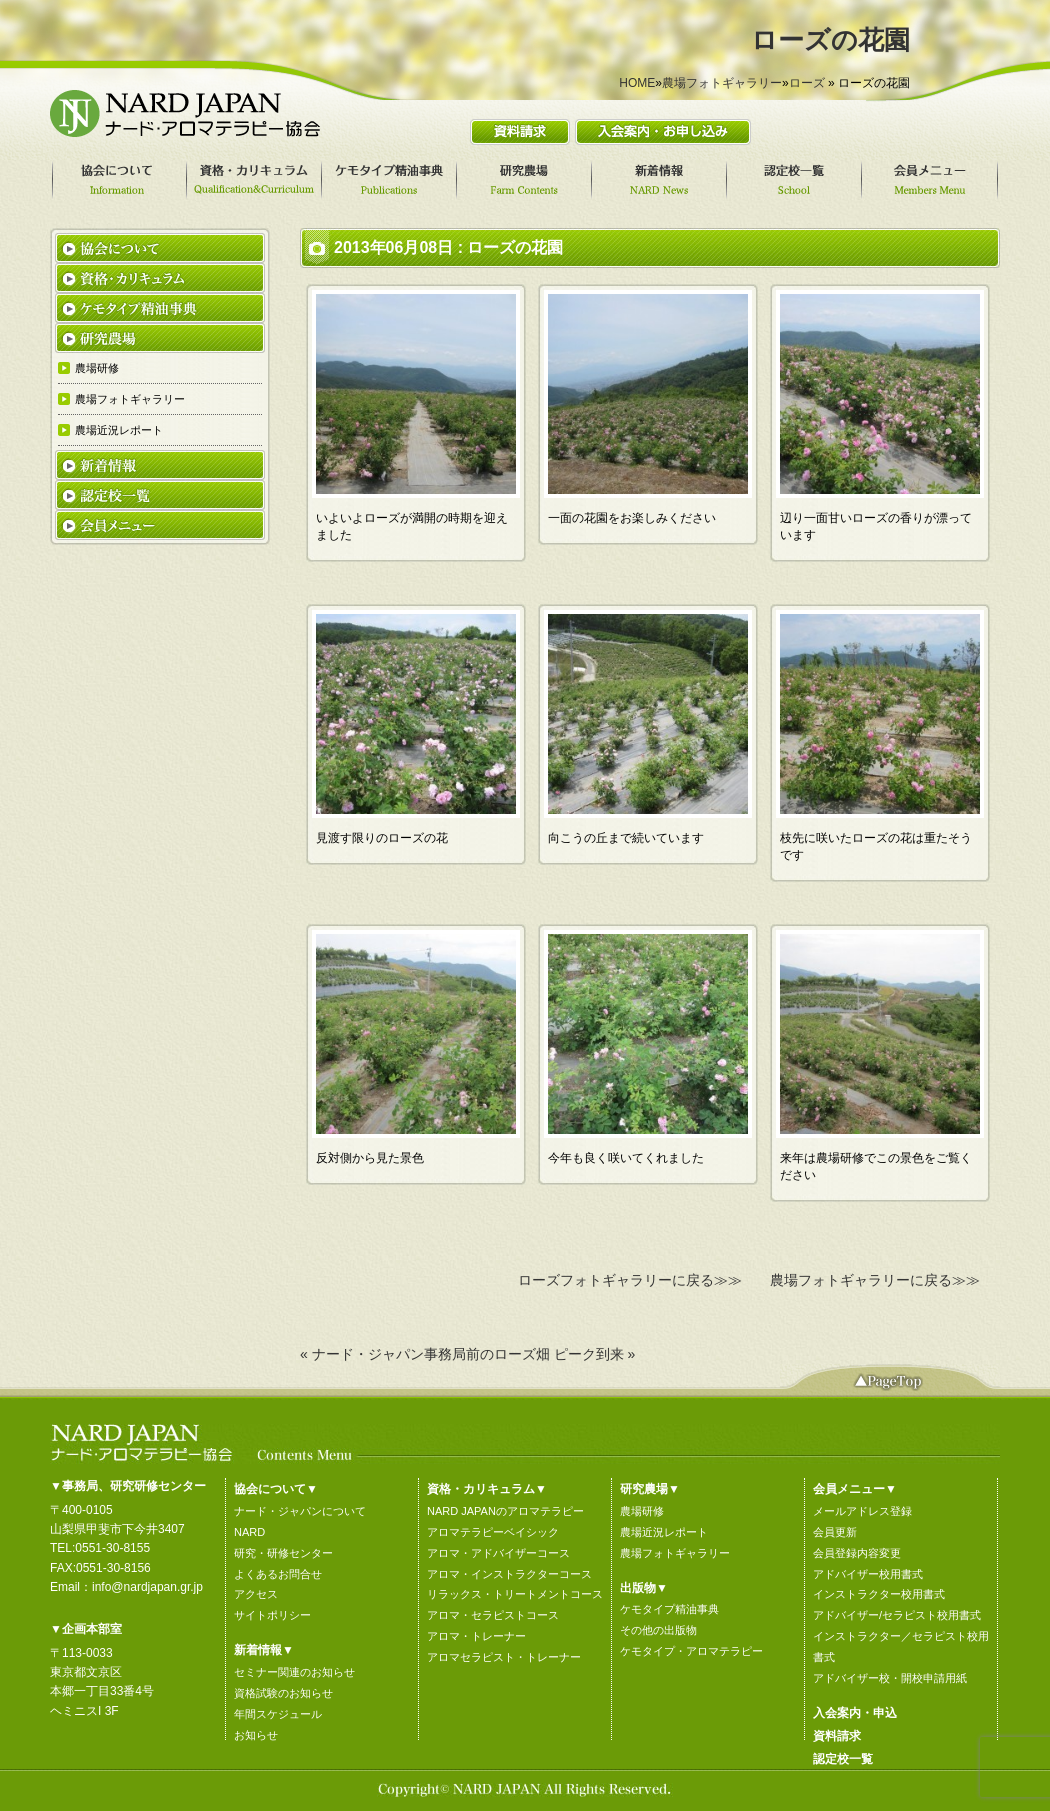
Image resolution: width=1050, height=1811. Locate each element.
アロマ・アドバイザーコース (498, 1553)
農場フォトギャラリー (722, 83)
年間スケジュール (278, 1714)
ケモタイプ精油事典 (669, 1609)
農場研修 (642, 1511)
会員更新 (835, 1532)
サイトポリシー (272, 1615)
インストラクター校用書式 (879, 1594)
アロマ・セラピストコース (493, 1615)
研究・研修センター (283, 1553)
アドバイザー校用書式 (868, 1574)
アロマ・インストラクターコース (509, 1574)
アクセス (256, 1594)
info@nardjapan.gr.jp (147, 1587)
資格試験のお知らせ (283, 1693)
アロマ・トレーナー (476, 1636)
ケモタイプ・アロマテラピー (691, 1651)
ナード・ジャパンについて (300, 1511)
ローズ (807, 83)
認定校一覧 (843, 1759)
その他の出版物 (658, 1630)
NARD (249, 1532)
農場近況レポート (664, 1532)
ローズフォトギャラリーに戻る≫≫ (630, 1280)
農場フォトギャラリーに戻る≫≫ (875, 1280)
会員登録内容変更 (857, 1553)
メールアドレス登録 (862, 1511)
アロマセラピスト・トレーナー (504, 1657)
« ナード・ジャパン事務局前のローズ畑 (425, 1354)
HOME (637, 83)
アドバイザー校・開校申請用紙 (890, 1678)
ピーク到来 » (595, 1354)
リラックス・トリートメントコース (515, 1594)
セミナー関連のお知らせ (294, 1672)
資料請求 (837, 1736)
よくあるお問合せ (278, 1574)
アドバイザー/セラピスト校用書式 (897, 1615)
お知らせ (256, 1735)
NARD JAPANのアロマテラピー (505, 1511)
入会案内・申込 (855, 1713)
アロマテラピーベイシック (493, 1532)
